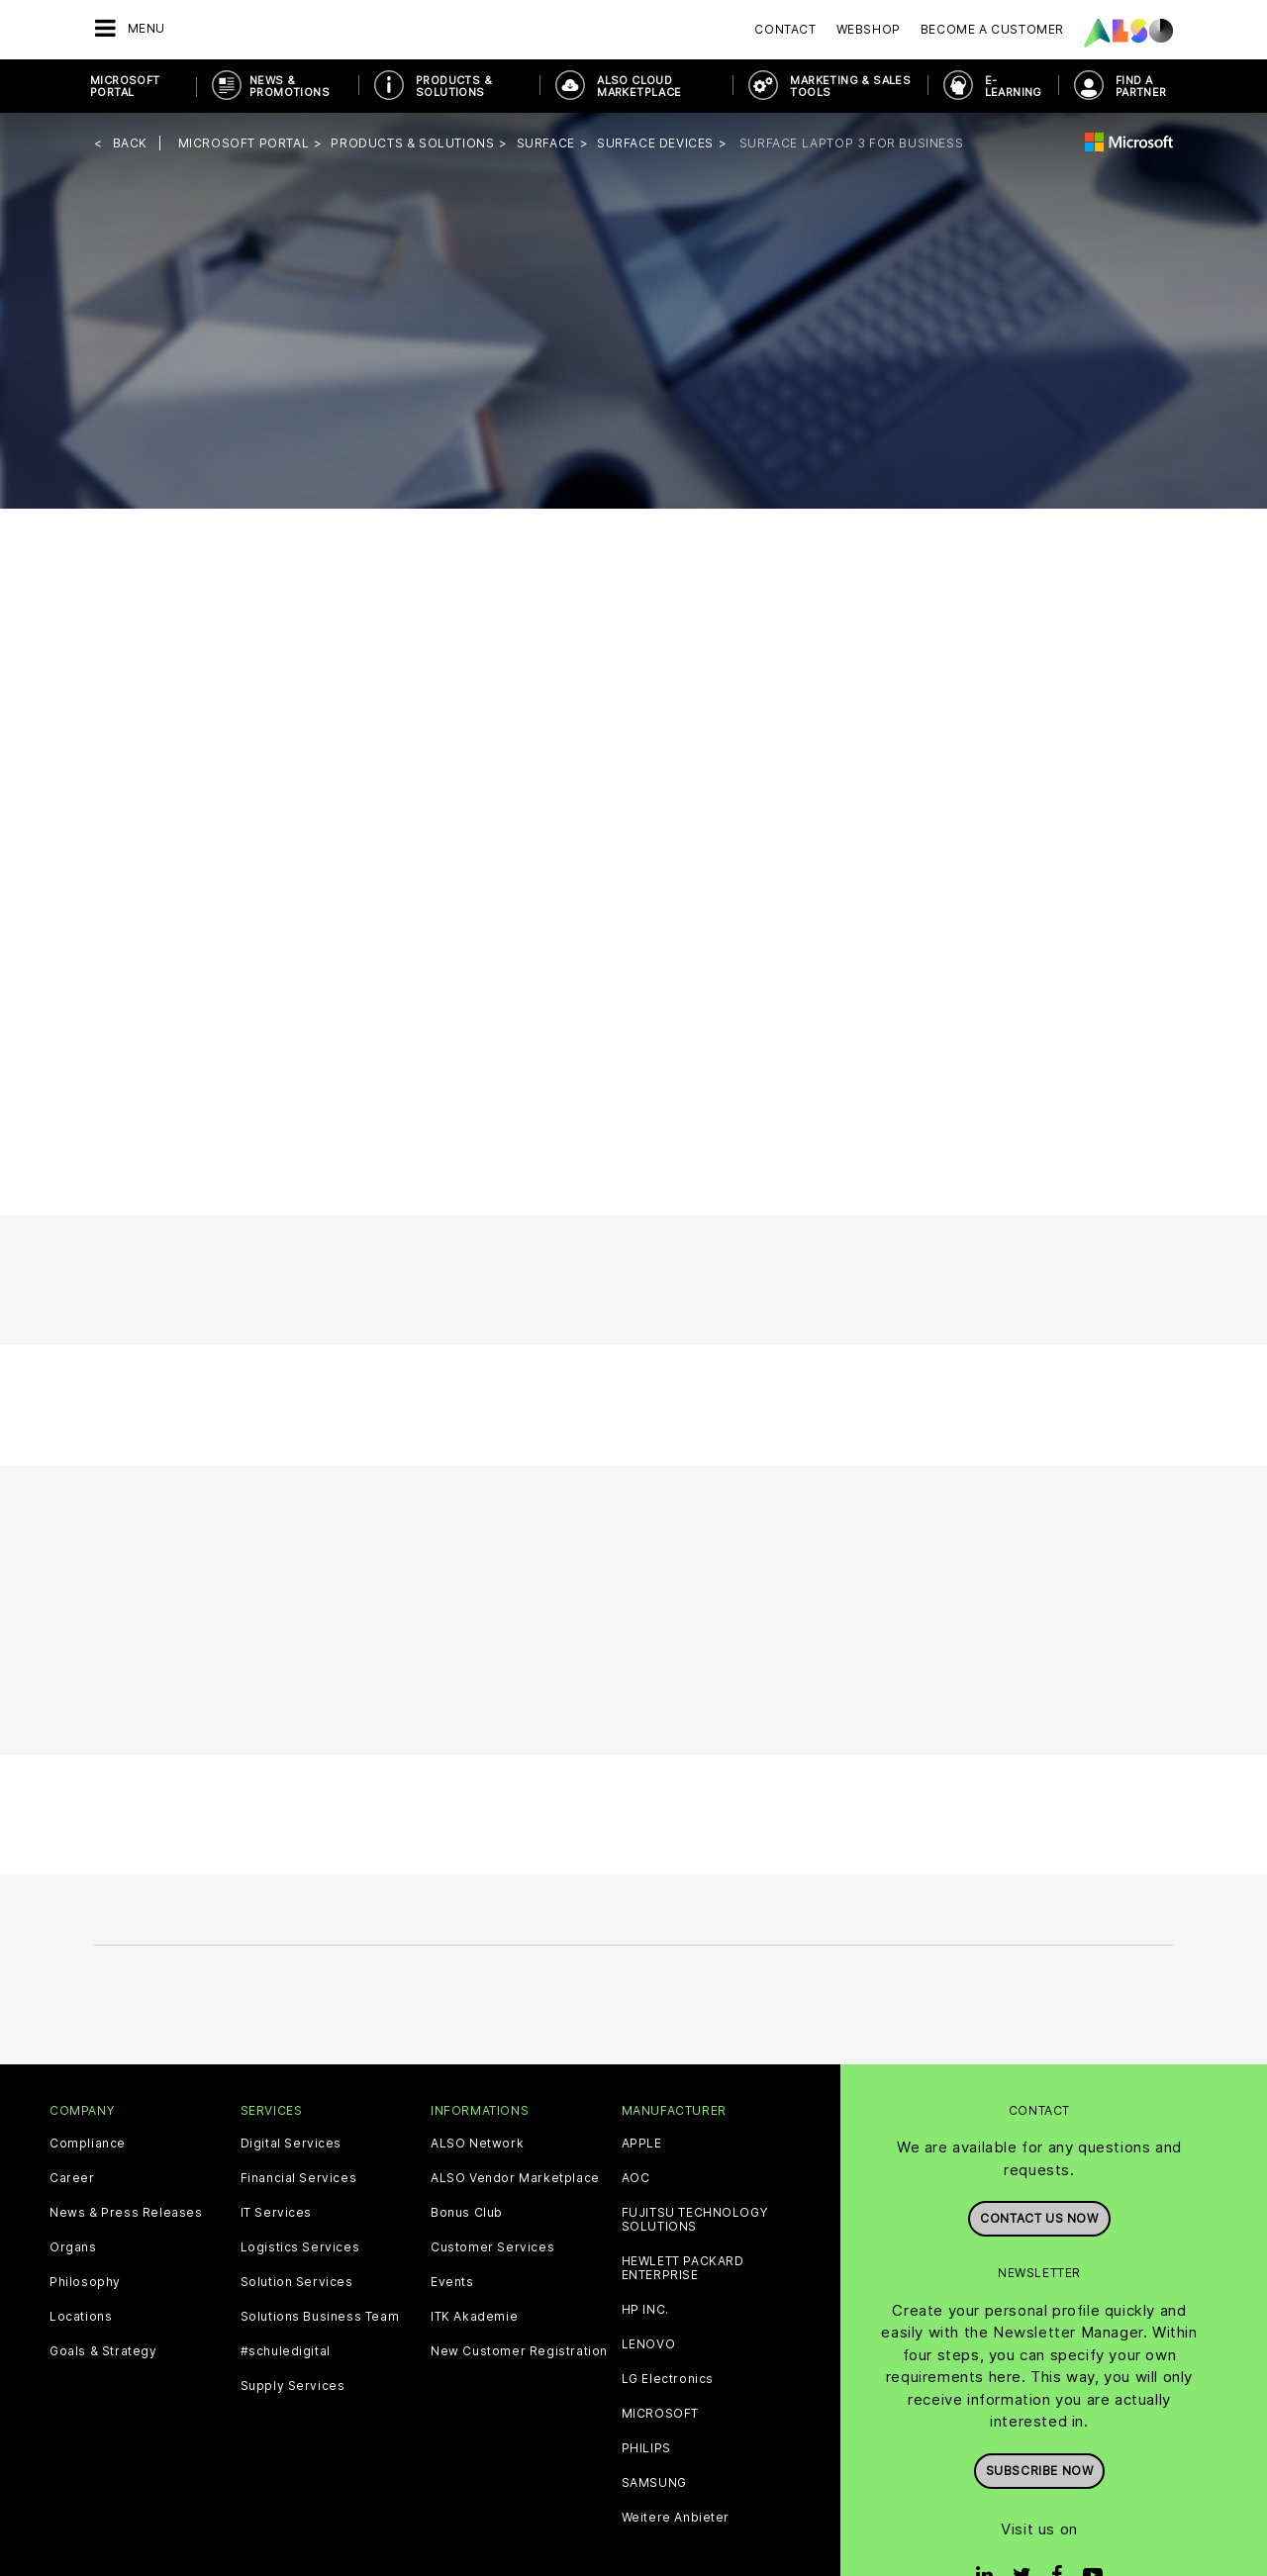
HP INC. (645, 2310)
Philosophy (85, 2282)
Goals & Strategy (103, 2351)
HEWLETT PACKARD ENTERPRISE (683, 2268)
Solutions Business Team (320, 2317)
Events (452, 2282)
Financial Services (299, 2178)
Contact (785, 29)
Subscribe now (1040, 2470)
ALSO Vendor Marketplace (515, 2178)
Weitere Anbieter (676, 2518)
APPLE (642, 2143)
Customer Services (492, 2247)
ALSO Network (477, 2143)
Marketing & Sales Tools (850, 86)
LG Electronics (668, 2379)
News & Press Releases (126, 2213)
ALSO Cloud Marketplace (639, 86)
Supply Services (293, 2386)
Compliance (87, 2143)
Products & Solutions (454, 86)
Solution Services (297, 2282)
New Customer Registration (519, 2351)
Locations (80, 2317)
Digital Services (291, 2143)
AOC (636, 2178)
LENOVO (649, 2344)
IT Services (277, 2213)
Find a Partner (1141, 86)
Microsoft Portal (125, 86)
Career (72, 2178)
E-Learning (1013, 86)
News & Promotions (289, 86)
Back (130, 143)
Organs (73, 2247)
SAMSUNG (654, 2483)
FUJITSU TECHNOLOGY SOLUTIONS (695, 2220)
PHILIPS (646, 2448)
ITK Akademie (474, 2317)
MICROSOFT (660, 2414)
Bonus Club (467, 2213)
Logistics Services (300, 2247)
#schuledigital (286, 2351)
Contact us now (1039, 2218)
